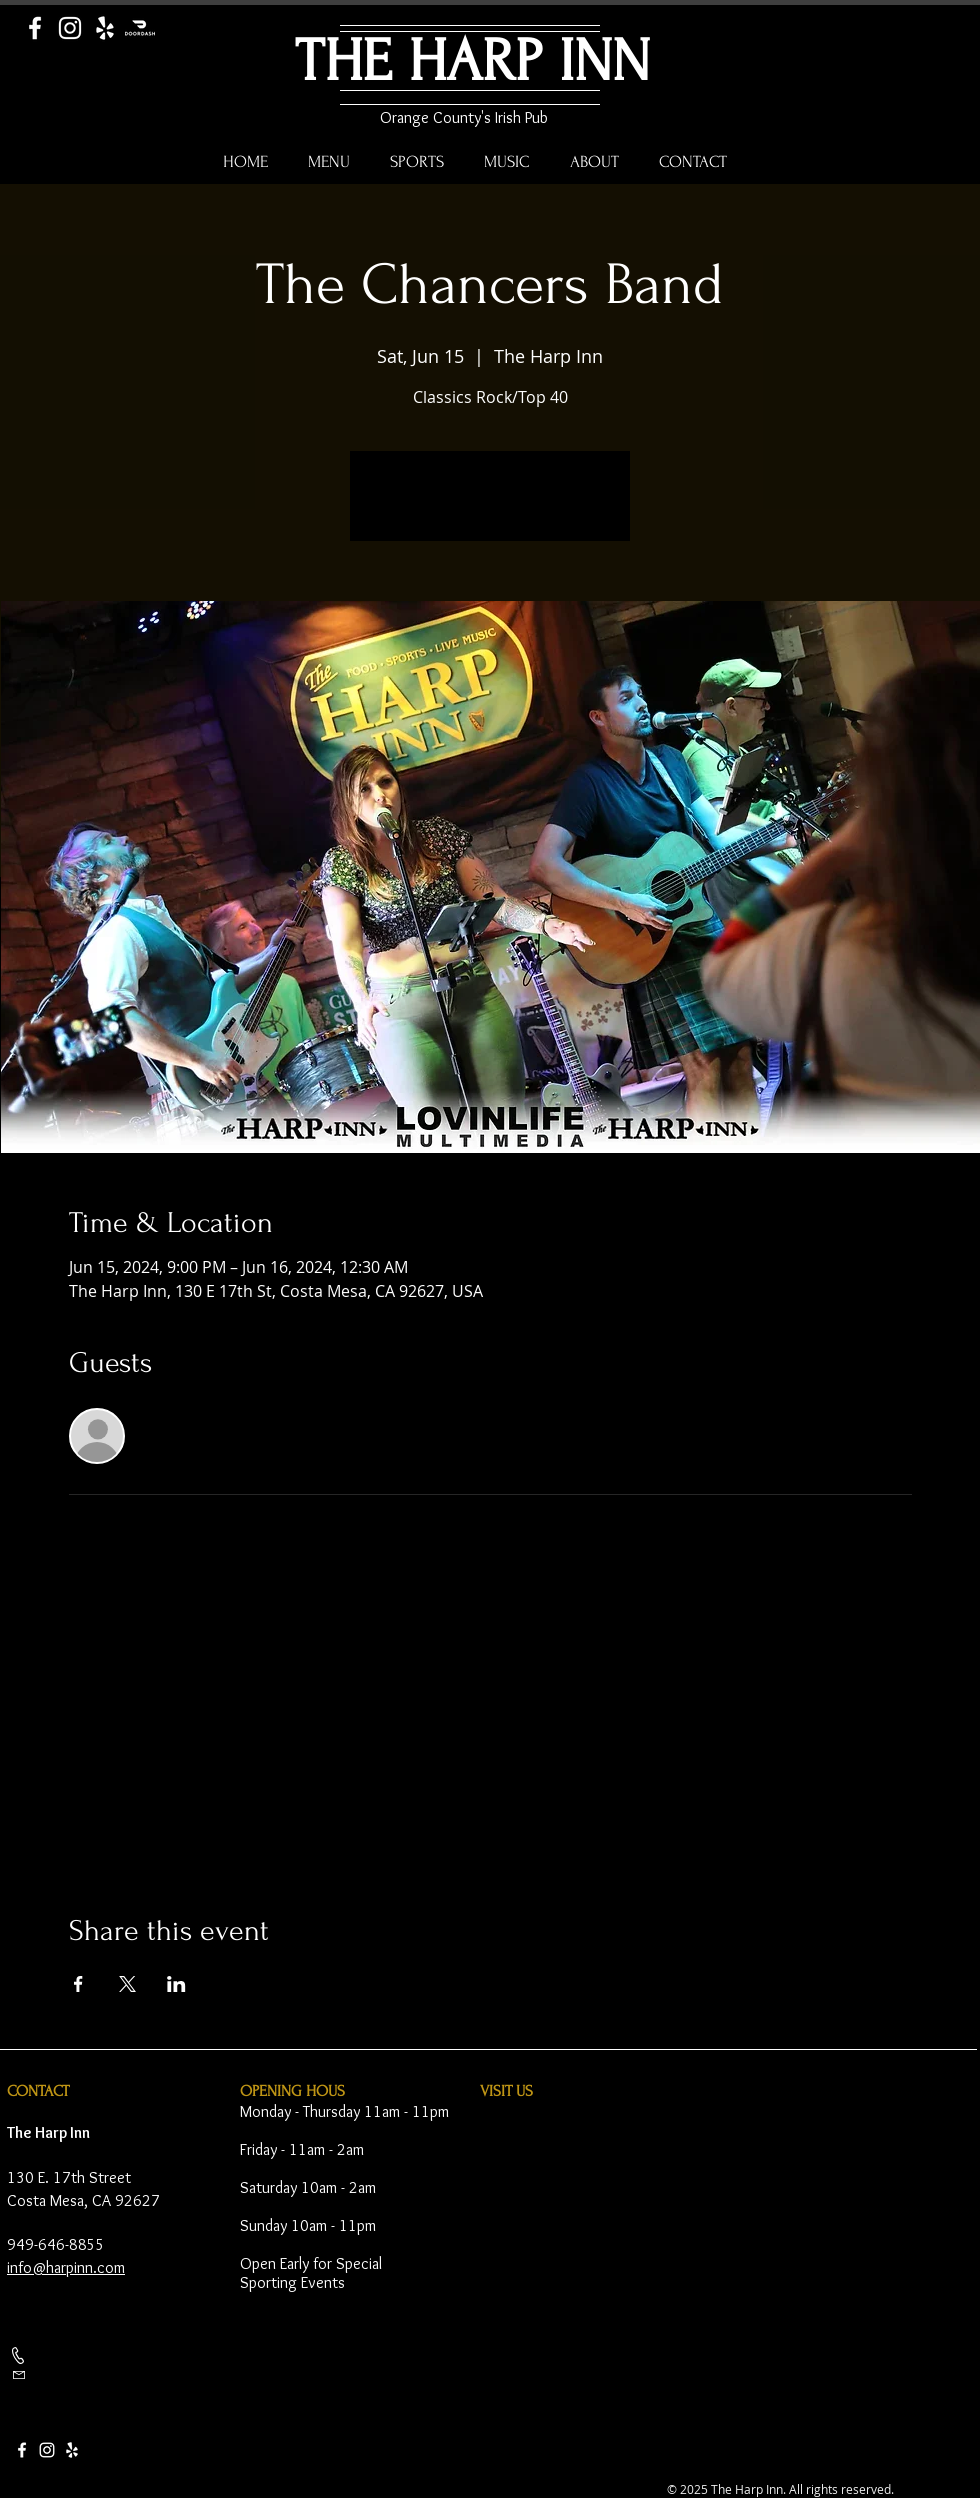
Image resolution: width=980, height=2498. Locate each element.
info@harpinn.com (66, 2267)
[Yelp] (105, 28)
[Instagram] (70, 28)
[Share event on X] (127, 1984)
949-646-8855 (56, 2244)
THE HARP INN (472, 61)
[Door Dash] (140, 28)
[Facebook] (35, 28)
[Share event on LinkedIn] (176, 1984)
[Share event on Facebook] (78, 1984)
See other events (490, 508)
